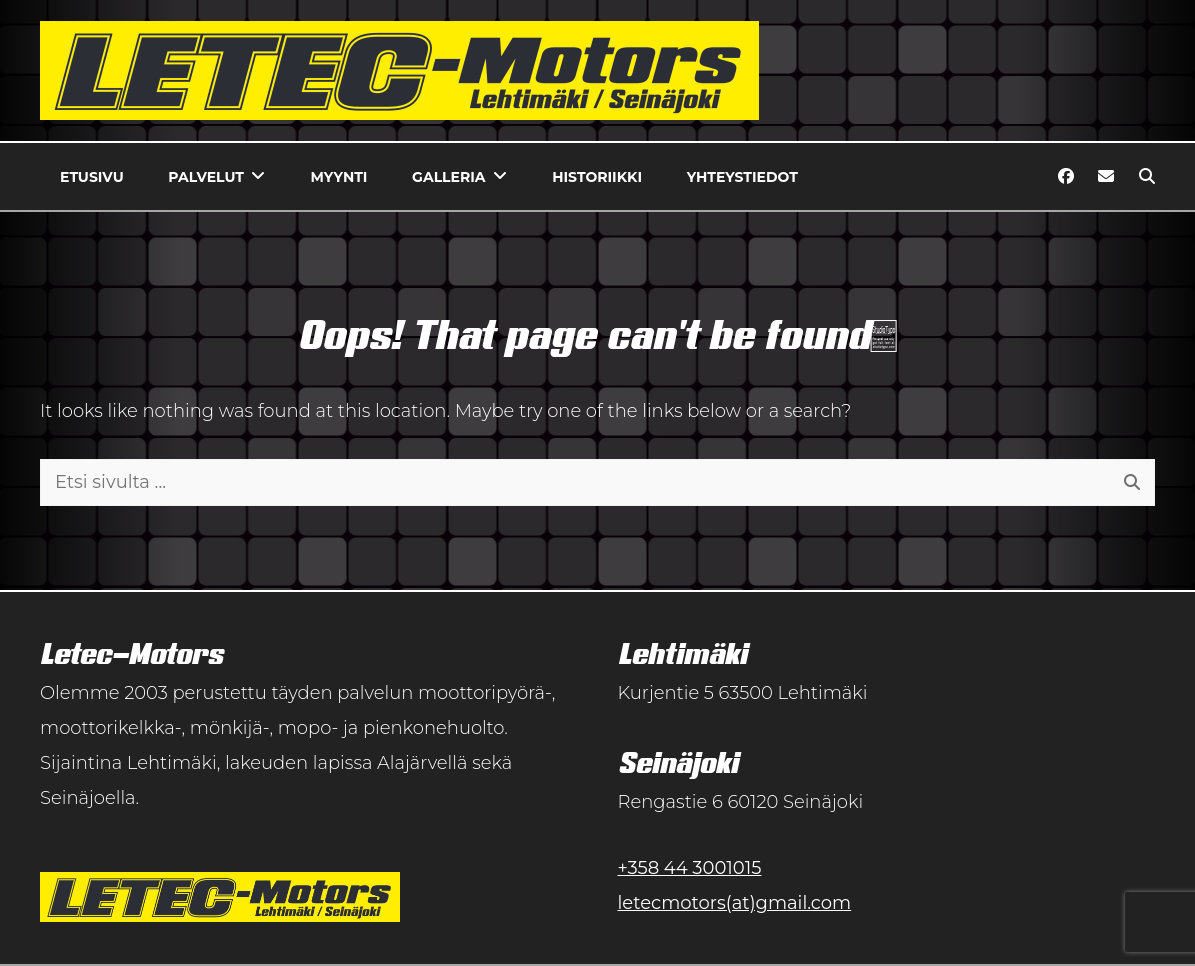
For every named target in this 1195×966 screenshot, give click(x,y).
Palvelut (206, 177)
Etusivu (92, 177)
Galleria (448, 177)
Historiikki (597, 177)
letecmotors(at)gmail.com (735, 903)
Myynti (339, 177)
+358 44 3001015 (690, 868)
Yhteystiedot (742, 177)
